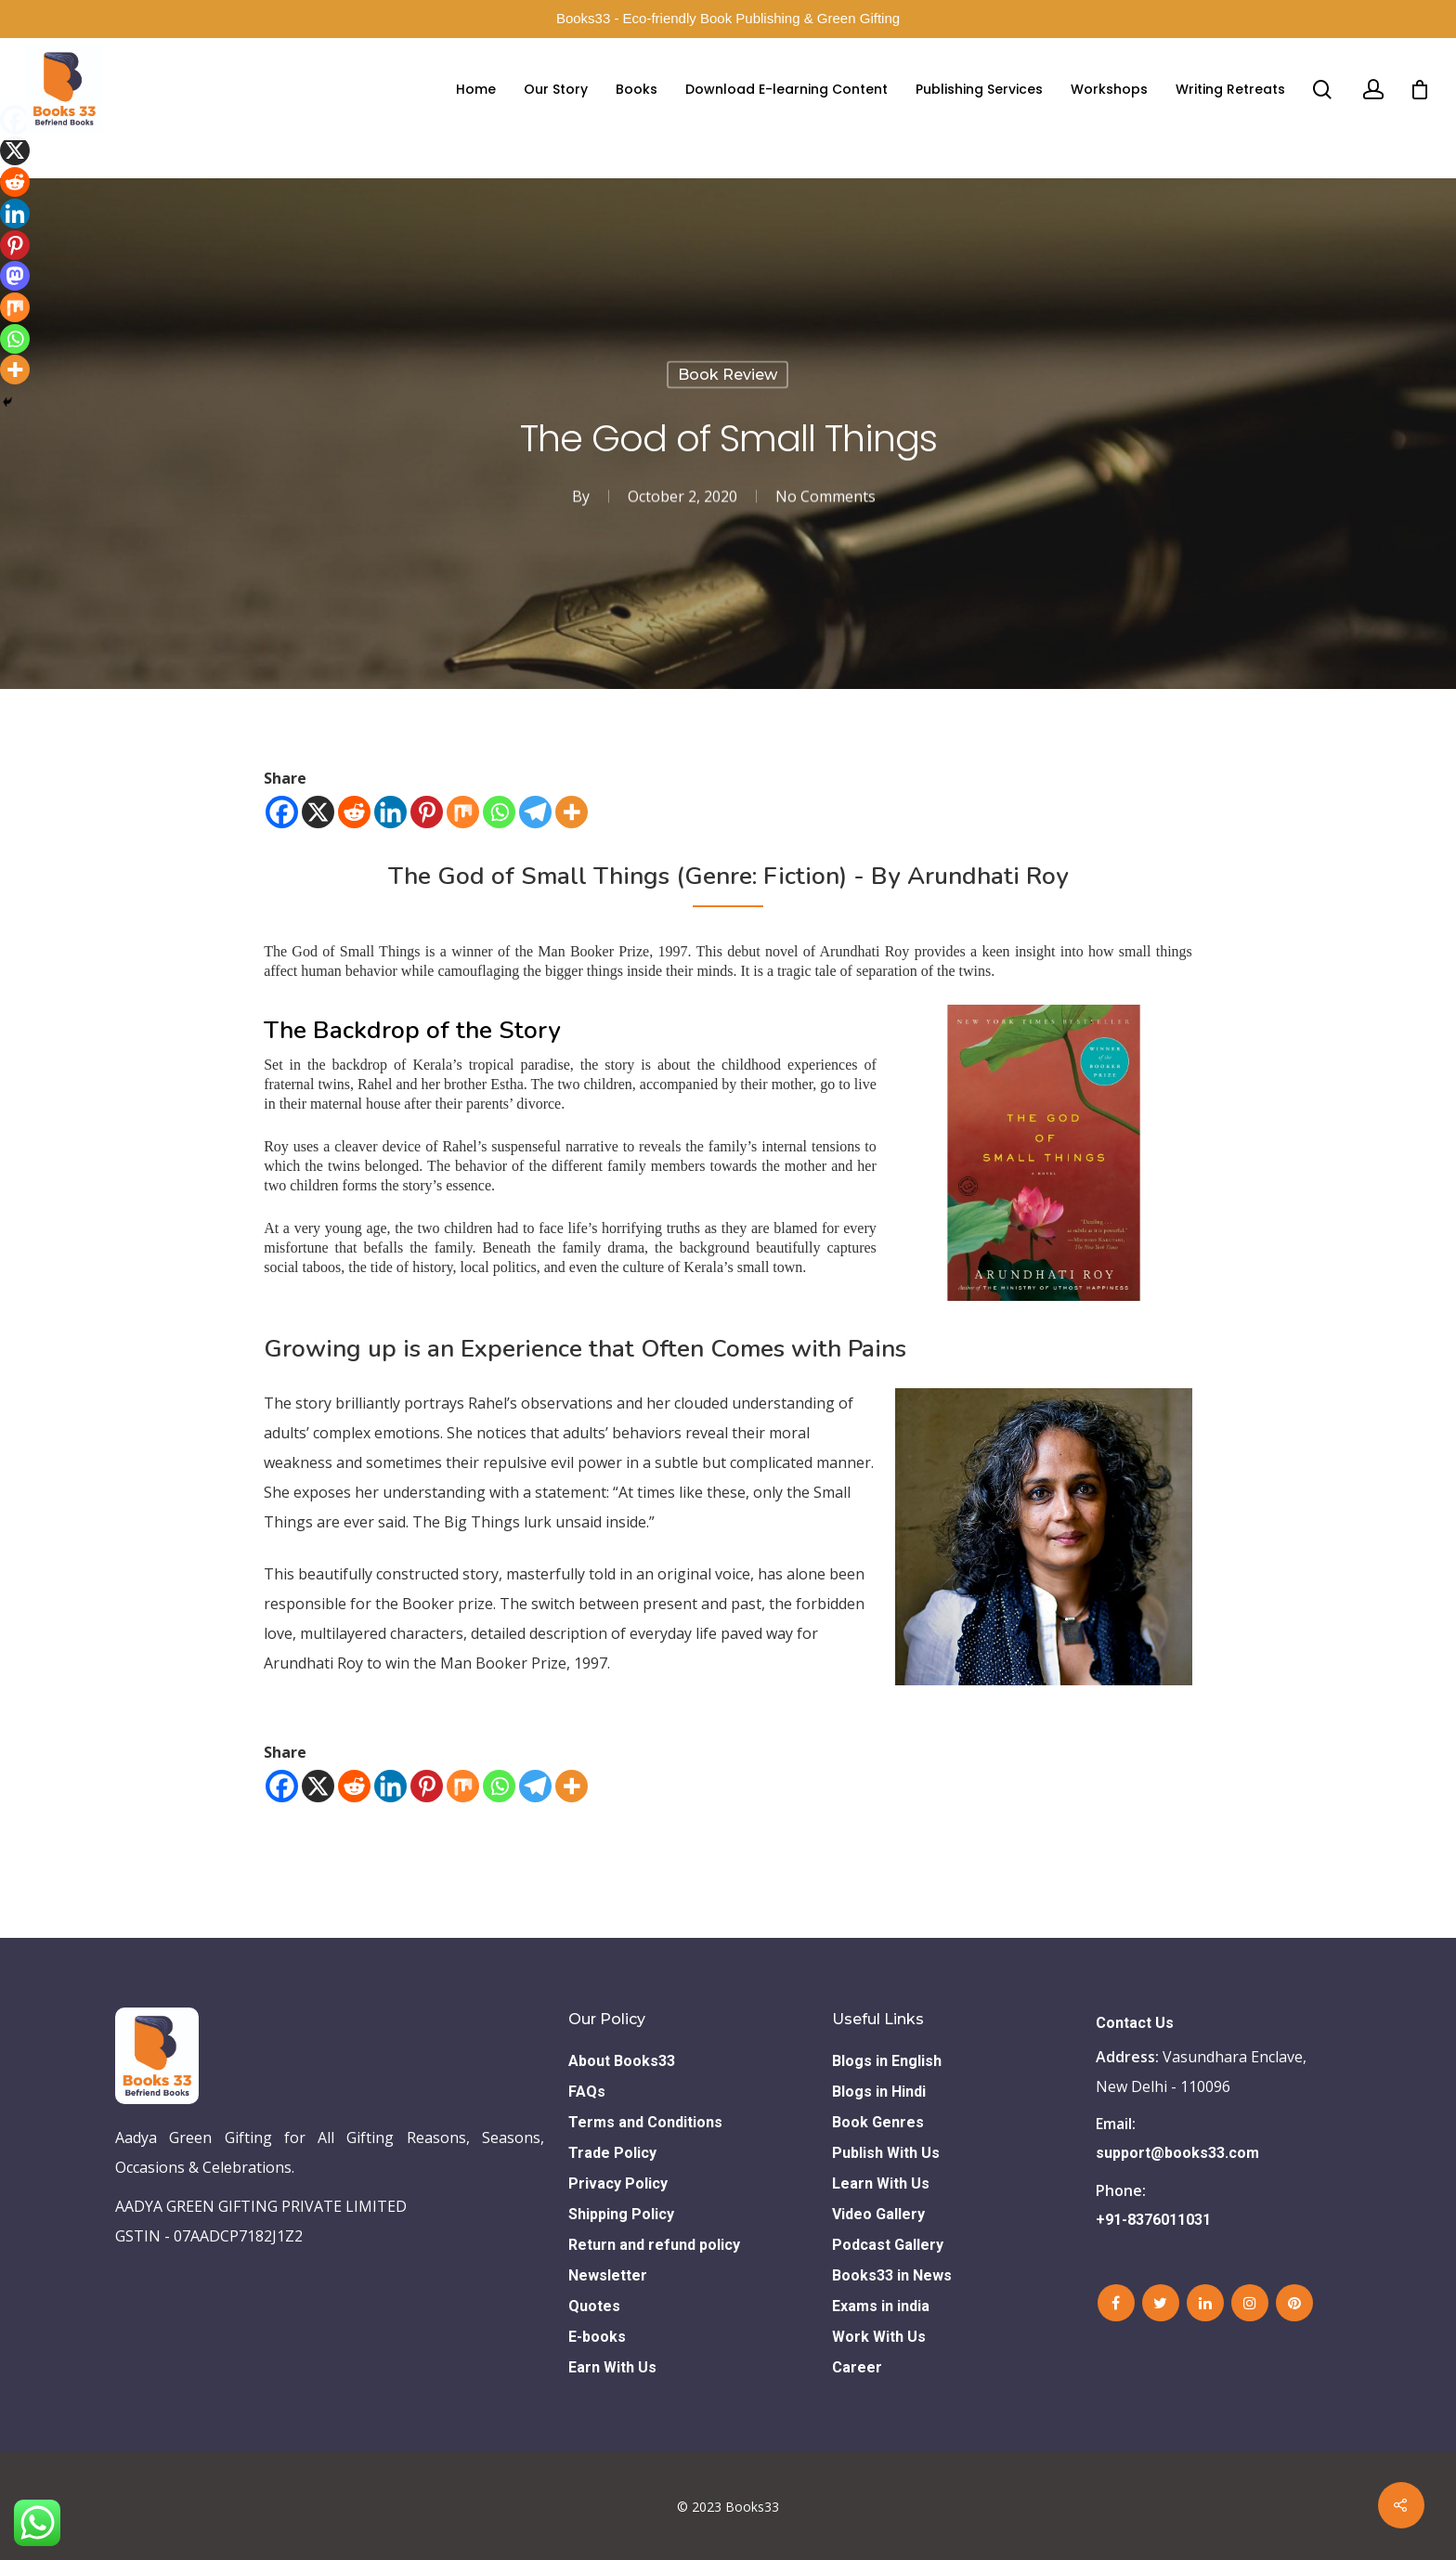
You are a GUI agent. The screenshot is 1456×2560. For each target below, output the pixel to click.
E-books (597, 2337)
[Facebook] (282, 812)
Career (857, 2367)
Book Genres (878, 2122)
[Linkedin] (390, 812)
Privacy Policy (618, 2183)
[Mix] (463, 812)
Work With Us (879, 2337)
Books (636, 89)
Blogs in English (887, 2061)
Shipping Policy (621, 2214)
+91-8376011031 (1153, 2220)
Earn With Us (612, 2367)
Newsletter (607, 2275)
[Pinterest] (426, 812)
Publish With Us (886, 2153)
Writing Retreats (1230, 89)
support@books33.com (1177, 2153)
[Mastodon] (15, 276)
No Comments (825, 497)
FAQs (586, 2091)
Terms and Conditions (645, 2122)
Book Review (727, 374)
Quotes (594, 2306)
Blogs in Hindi (879, 2091)
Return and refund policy (654, 2245)
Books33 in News (892, 2275)
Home (476, 89)
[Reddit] (354, 812)
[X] (318, 812)
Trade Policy (612, 2153)
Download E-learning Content (786, 89)
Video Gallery (878, 2214)
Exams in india (881, 2306)
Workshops (1109, 89)
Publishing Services (979, 89)
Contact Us (1135, 2023)
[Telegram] (535, 812)
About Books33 (621, 2061)
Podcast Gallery (887, 2245)
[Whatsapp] (499, 812)
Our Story (556, 89)
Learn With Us (881, 2183)
